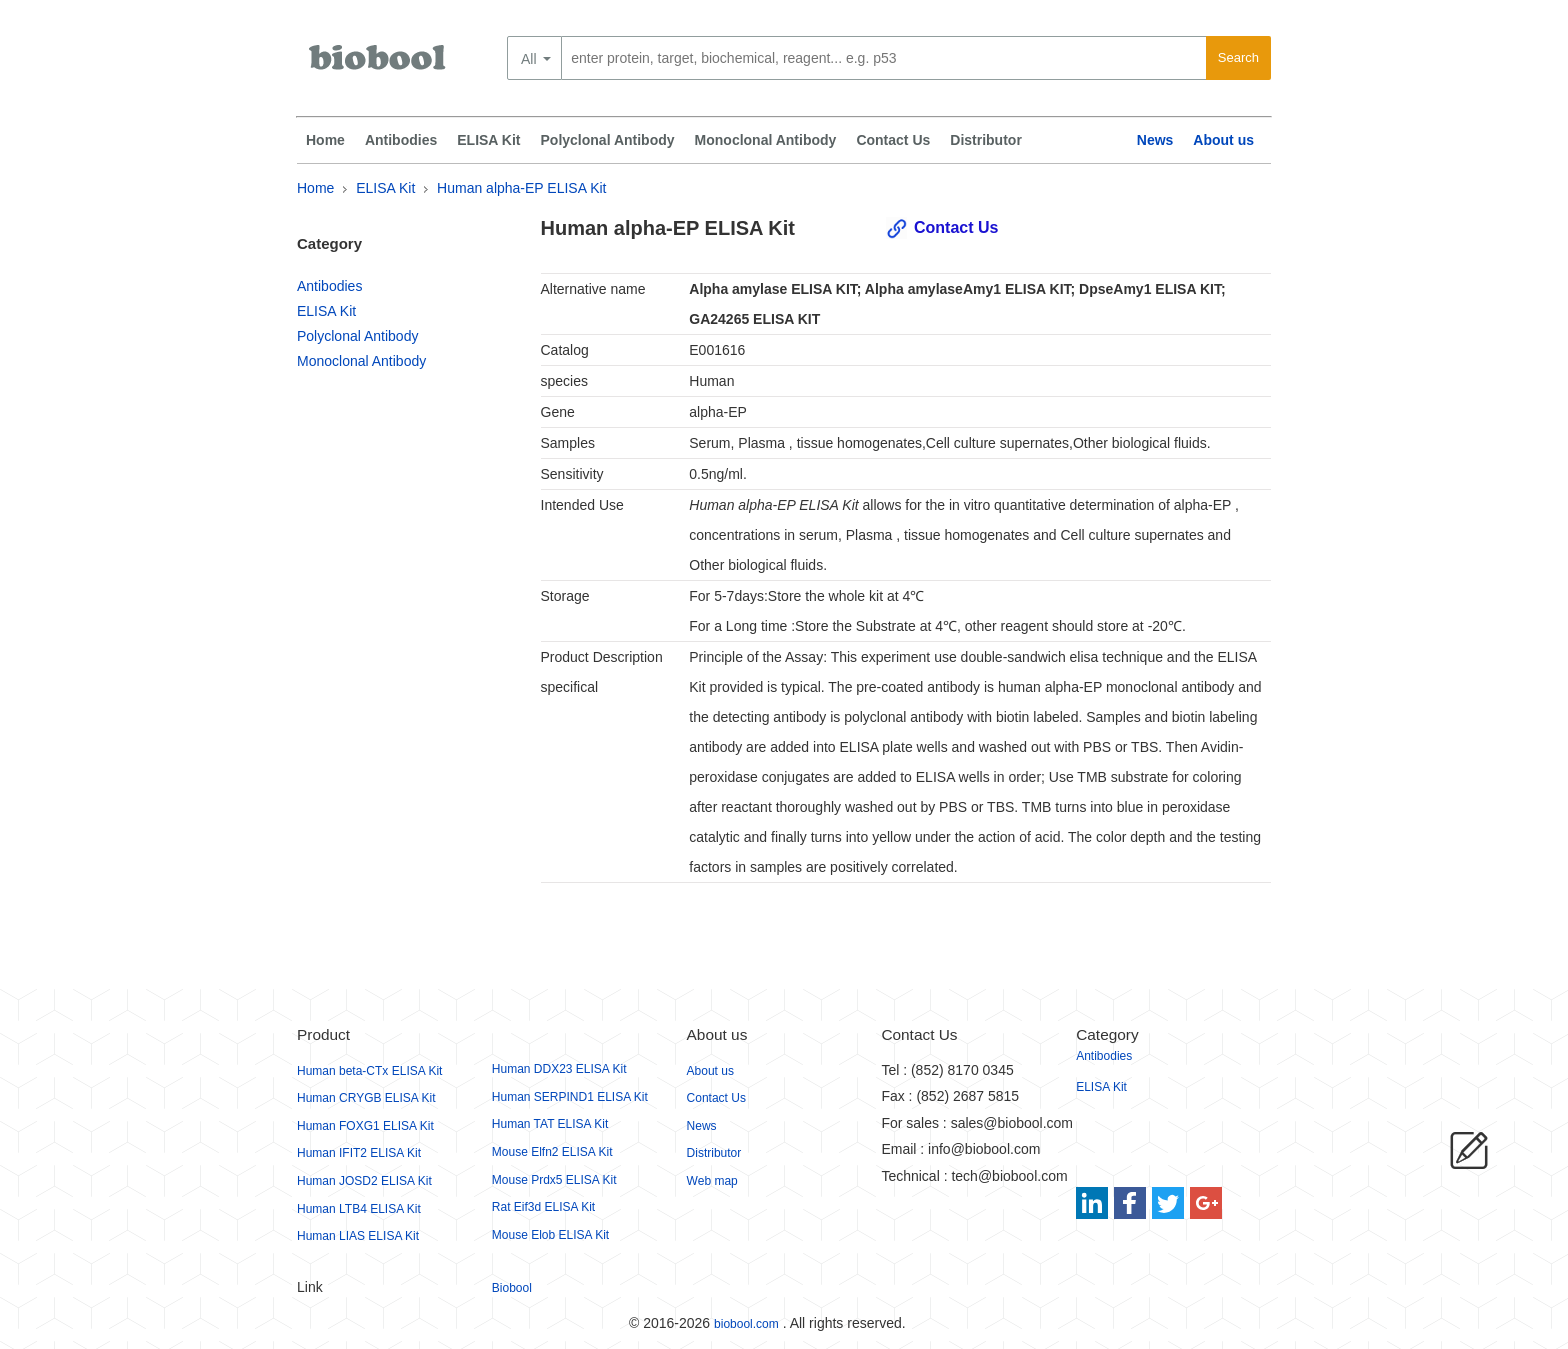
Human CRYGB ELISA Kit (366, 1098)
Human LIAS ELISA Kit (358, 1236)
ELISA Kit (488, 140)
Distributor (986, 140)
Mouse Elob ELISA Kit (550, 1235)
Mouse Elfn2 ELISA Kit (552, 1152)
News (1155, 140)
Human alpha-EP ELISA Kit (521, 188)
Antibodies (401, 140)
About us (1223, 140)
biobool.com (746, 1324)
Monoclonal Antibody (766, 140)
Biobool (512, 1288)
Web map (712, 1181)
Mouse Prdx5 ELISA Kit (554, 1180)
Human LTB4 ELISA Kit (359, 1209)
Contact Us (893, 140)
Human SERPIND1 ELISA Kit (570, 1097)
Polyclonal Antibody (608, 140)
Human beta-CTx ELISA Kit (369, 1071)
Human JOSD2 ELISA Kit (364, 1181)
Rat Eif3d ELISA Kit (543, 1207)
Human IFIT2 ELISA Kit (359, 1153)
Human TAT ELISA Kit (550, 1124)
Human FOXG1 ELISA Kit (365, 1126)
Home (325, 140)
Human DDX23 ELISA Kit (559, 1069)
